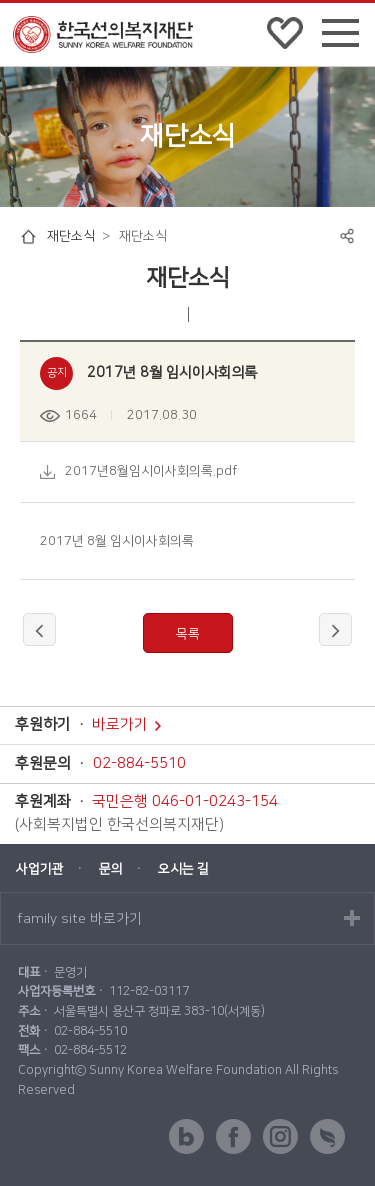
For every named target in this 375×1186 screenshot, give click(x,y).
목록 (188, 634)
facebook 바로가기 (233, 1136)
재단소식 (71, 236)
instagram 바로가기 (280, 1136)
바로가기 (127, 724)
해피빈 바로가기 (327, 1136)
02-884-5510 (139, 764)
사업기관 (40, 869)
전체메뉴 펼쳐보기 (340, 37)
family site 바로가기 (79, 919)
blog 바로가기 (186, 1136)
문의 (111, 869)
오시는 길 (183, 869)
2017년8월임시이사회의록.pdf (151, 471)
